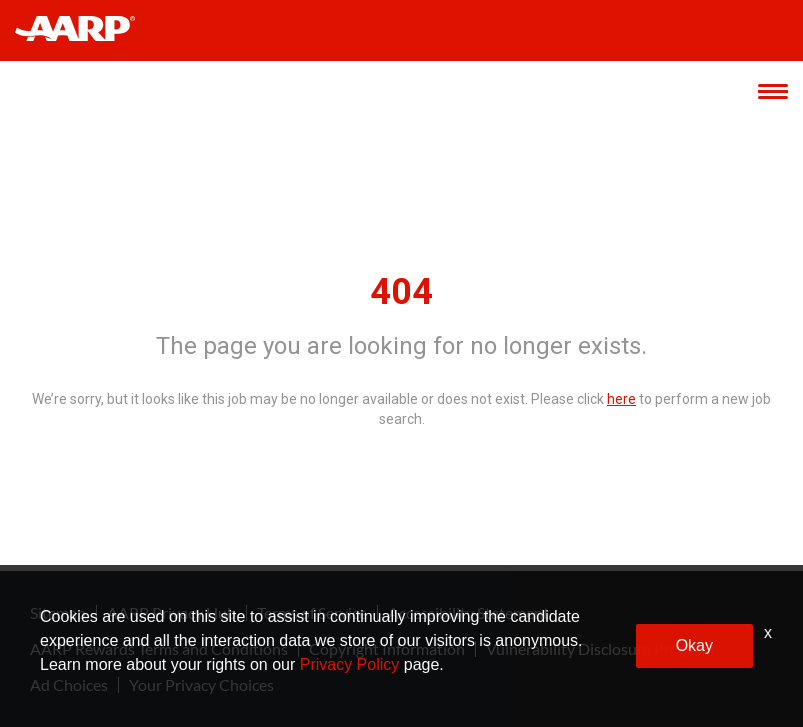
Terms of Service (312, 613)
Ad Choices (69, 685)
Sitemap (58, 613)
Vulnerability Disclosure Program (600, 649)
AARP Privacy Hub (171, 613)
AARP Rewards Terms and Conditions (159, 649)
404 (401, 292)
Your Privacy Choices (201, 685)
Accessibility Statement (468, 613)
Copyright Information (387, 649)
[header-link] (84, 30)
